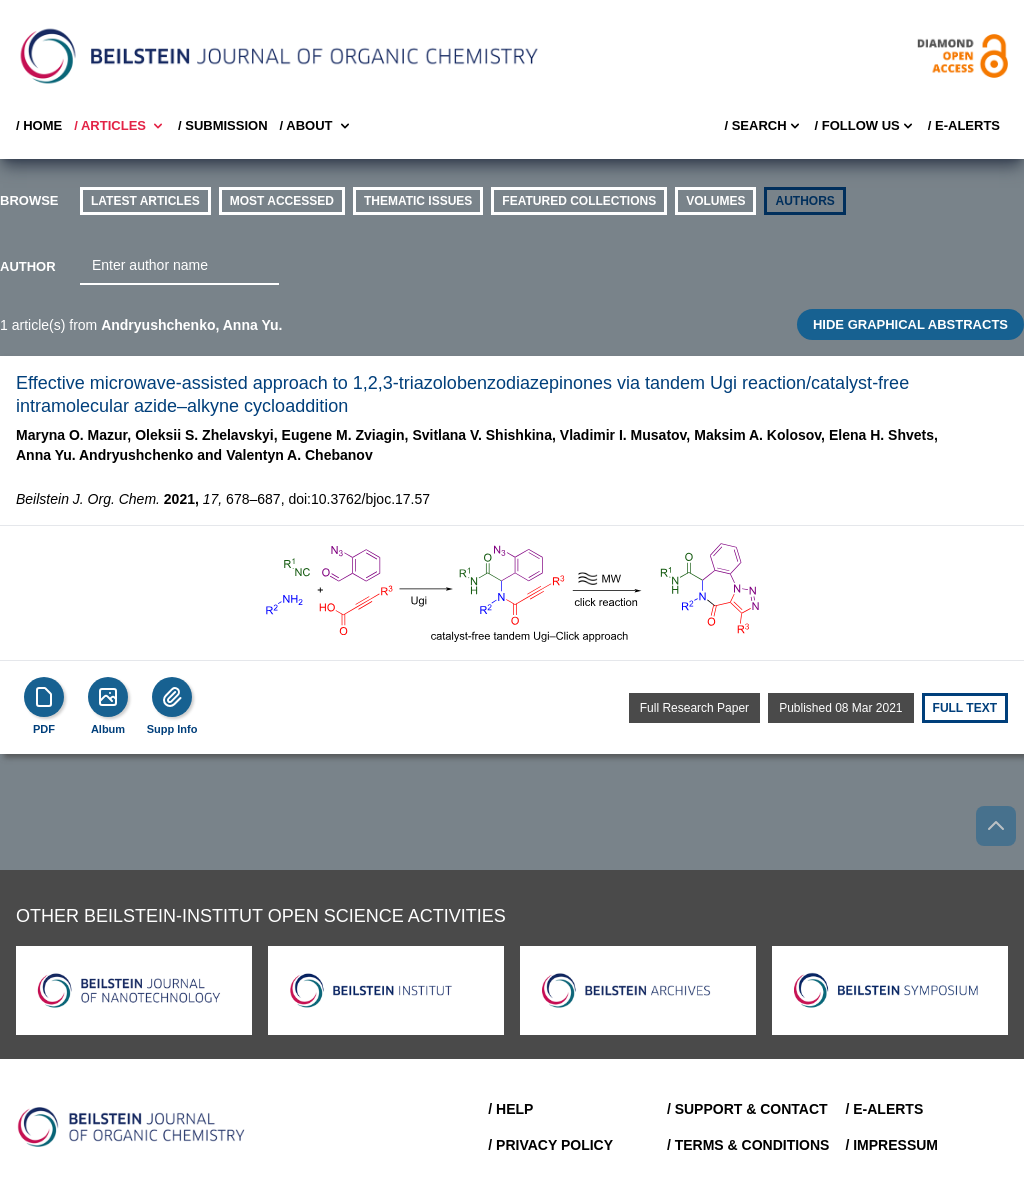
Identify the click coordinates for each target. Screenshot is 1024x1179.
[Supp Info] (172, 697)
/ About (316, 126)
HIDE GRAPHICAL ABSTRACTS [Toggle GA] (910, 324)
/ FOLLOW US (865, 126)
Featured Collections (579, 201)
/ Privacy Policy (550, 1145)
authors (804, 201)
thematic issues (418, 201)
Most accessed (282, 201)
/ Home (39, 125)
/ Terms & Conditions (748, 1145)
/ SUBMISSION (223, 125)
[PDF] (44, 697)
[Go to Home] (132, 1127)
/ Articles (120, 126)
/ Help (510, 1109)
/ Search (763, 126)
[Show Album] (108, 697)
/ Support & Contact (747, 1109)
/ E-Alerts (964, 125)
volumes (715, 201)
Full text (965, 708)
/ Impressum (891, 1145)
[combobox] (179, 266)
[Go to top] (996, 826)
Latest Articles (145, 201)
